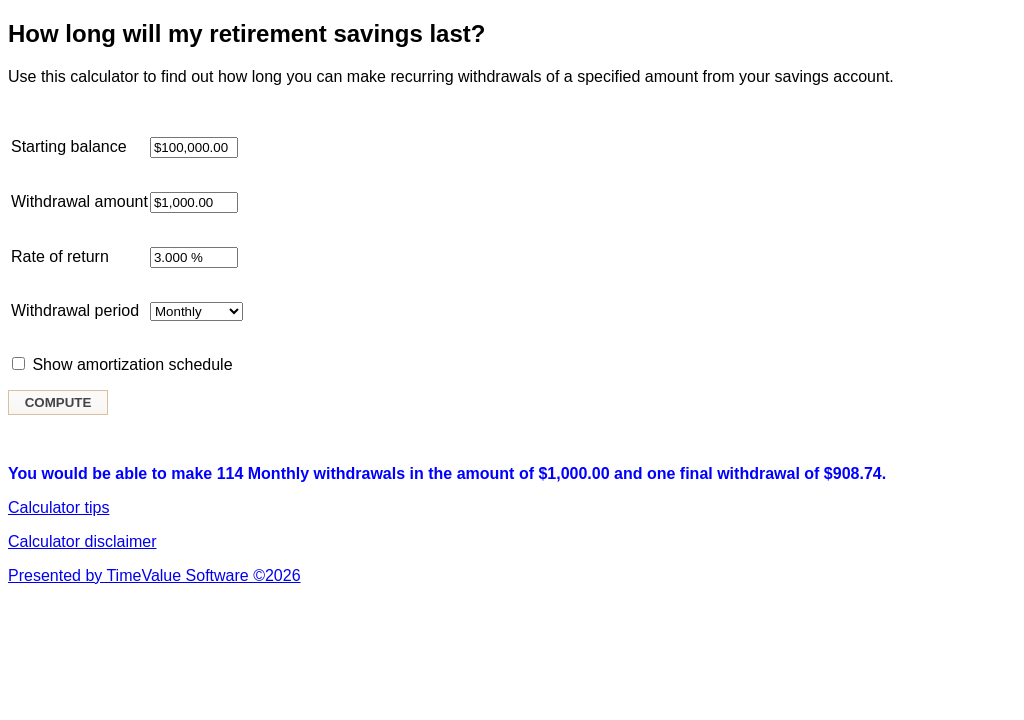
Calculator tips (58, 507)
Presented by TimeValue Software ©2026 (154, 575)
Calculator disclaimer (82, 541)
